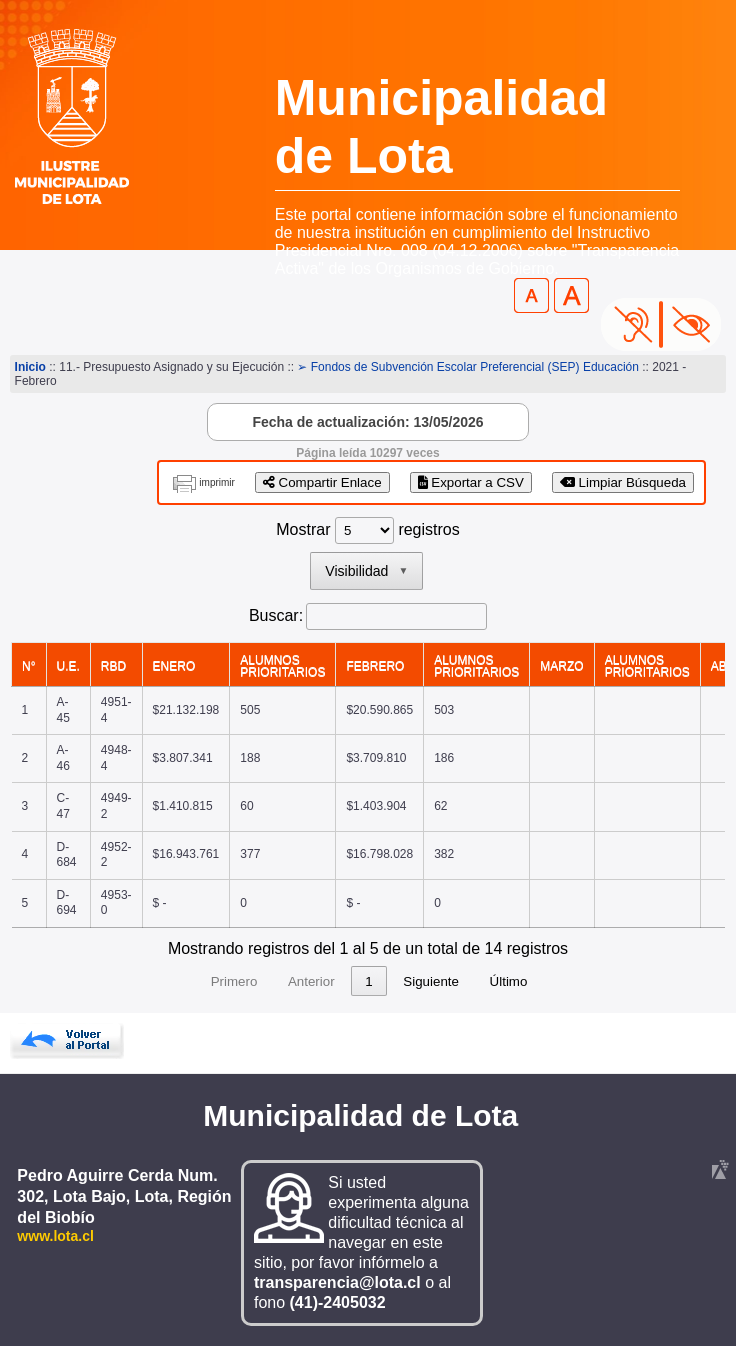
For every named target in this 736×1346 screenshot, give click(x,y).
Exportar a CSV (471, 482)
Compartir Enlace (322, 482)
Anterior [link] (273, 981)
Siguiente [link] (469, 981)
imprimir (217, 482)
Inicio (30, 367)
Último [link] (547, 981)
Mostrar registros (367, 529)
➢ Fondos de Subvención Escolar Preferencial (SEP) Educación (468, 367)
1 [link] (330, 981)
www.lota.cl (55, 1236)
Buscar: (276, 615)
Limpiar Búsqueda (623, 482)
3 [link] (406, 981)
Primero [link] (196, 981)
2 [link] (368, 981)
